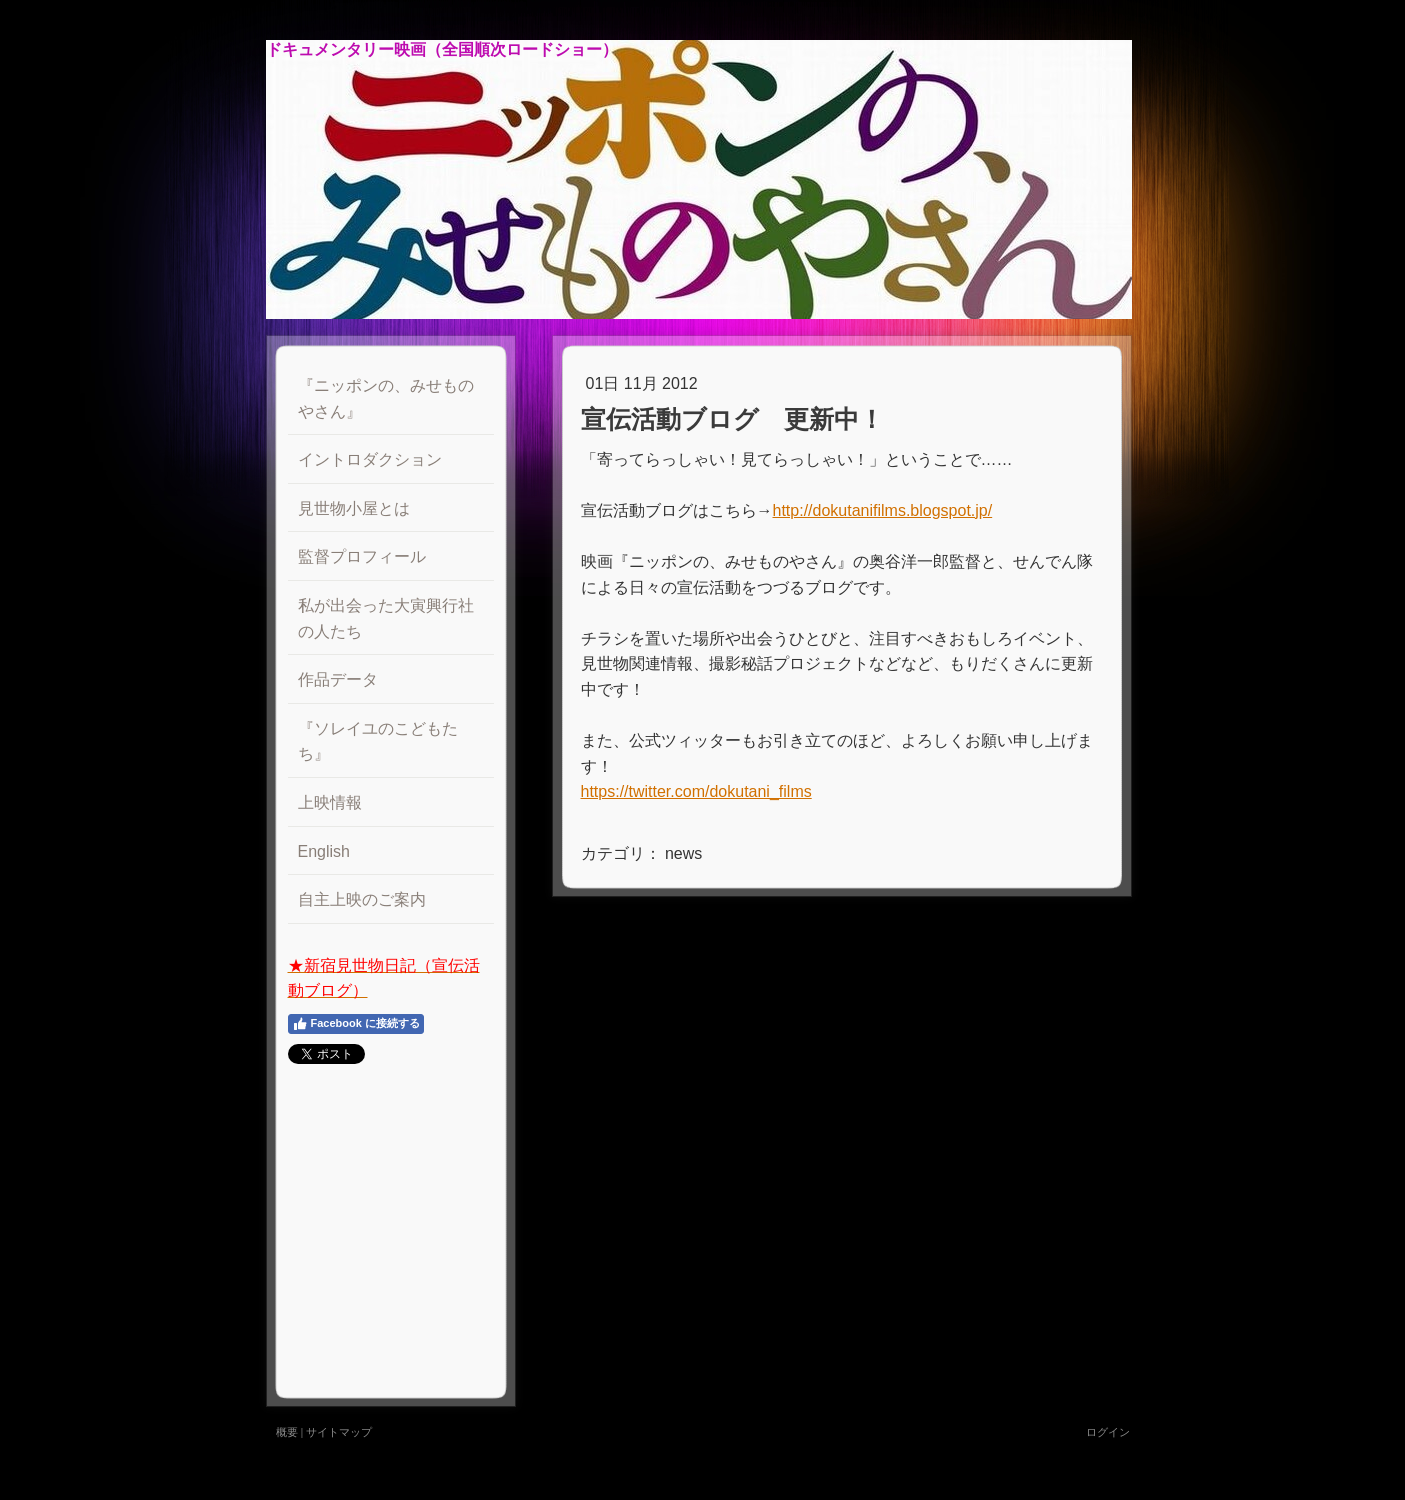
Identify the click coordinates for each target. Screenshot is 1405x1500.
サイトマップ (339, 1432)
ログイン (1108, 1432)
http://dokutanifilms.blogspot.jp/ (883, 510)
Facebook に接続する (356, 1024)
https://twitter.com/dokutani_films (696, 791)
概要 (287, 1432)
